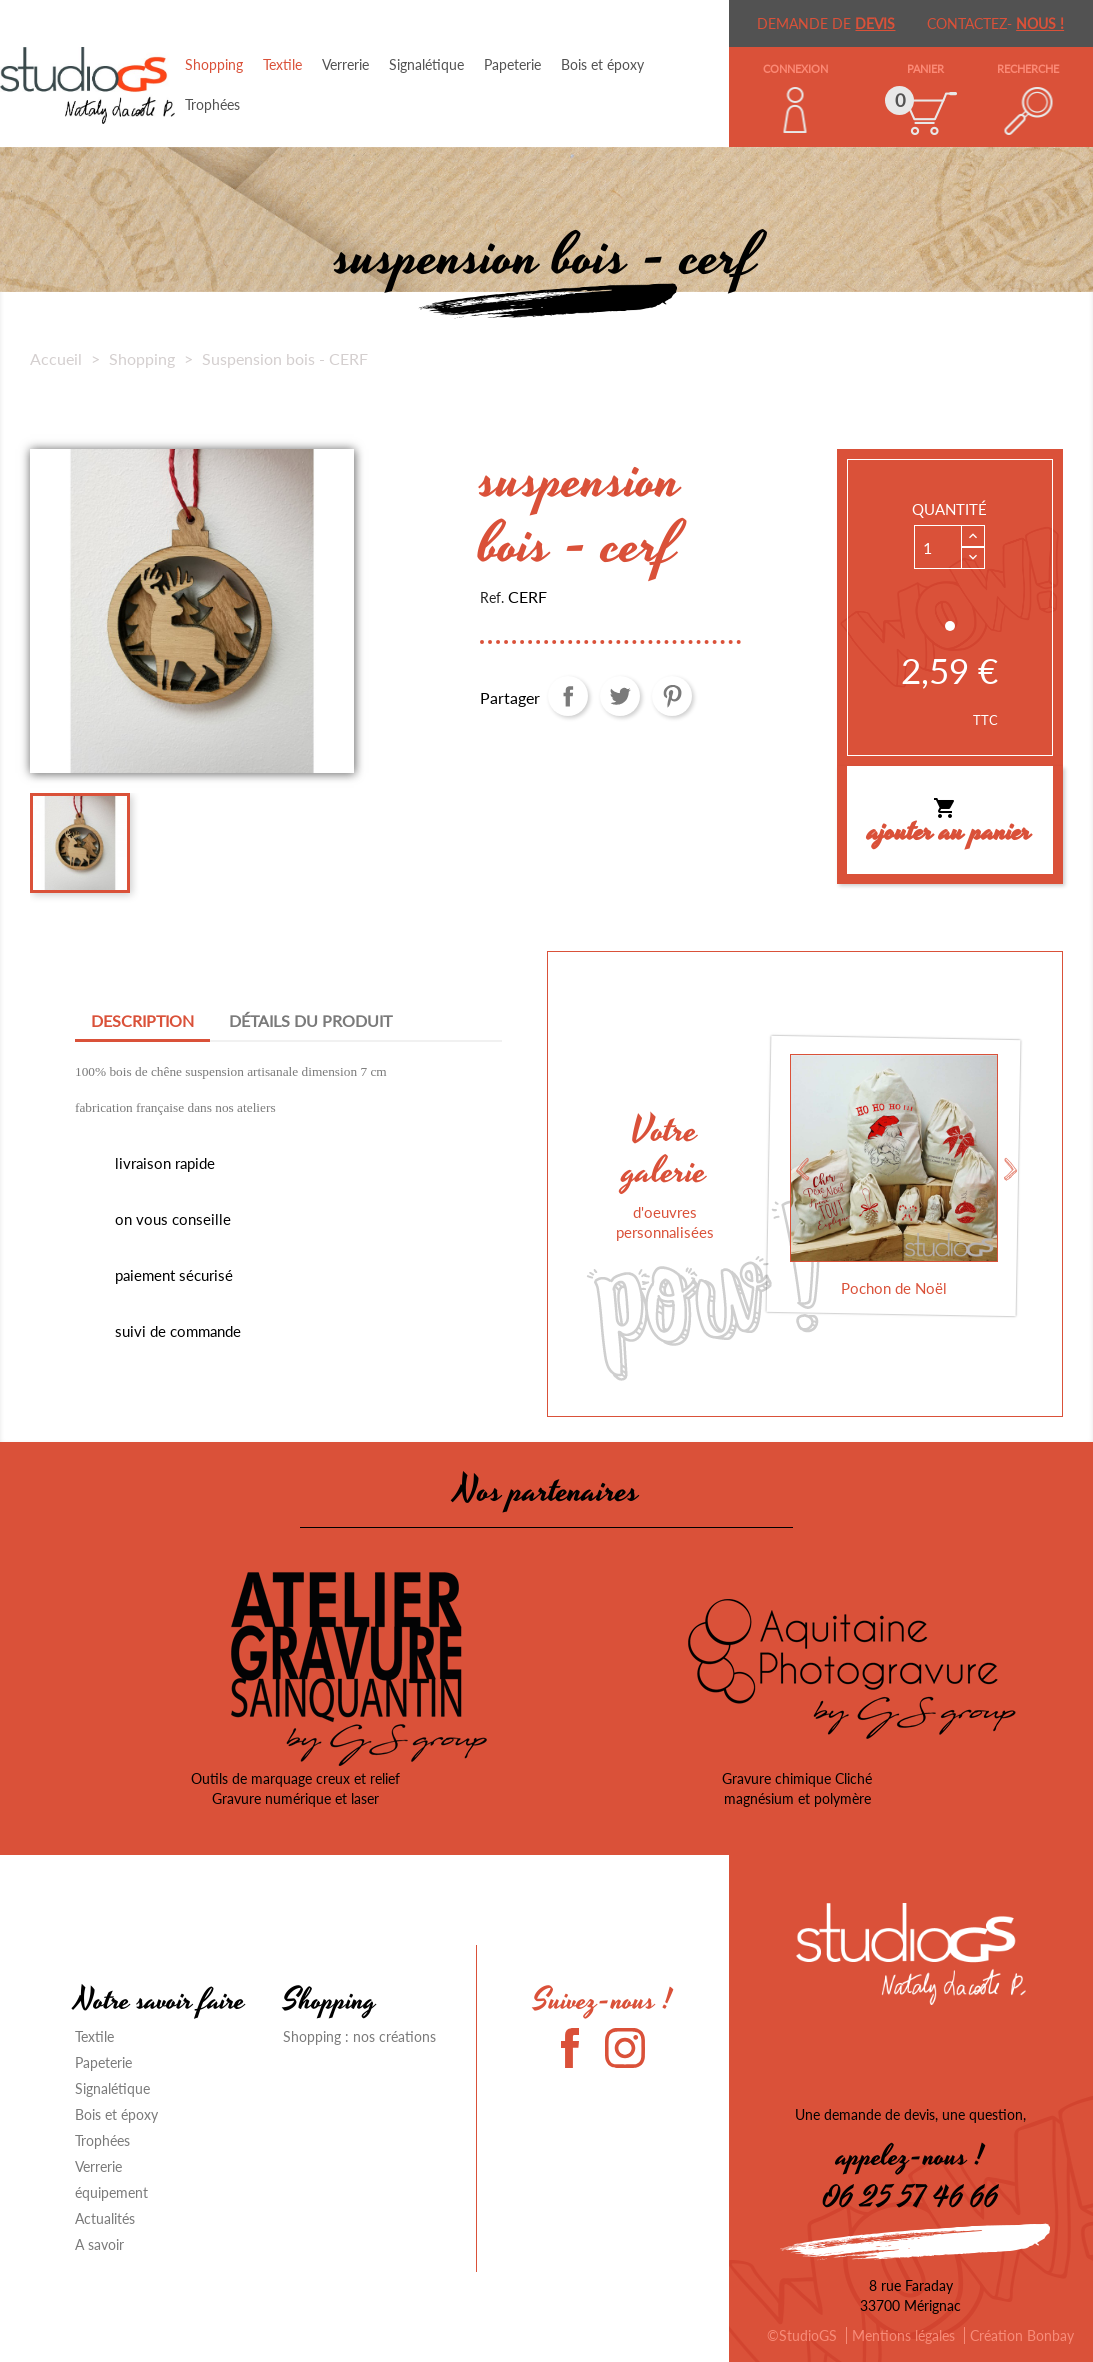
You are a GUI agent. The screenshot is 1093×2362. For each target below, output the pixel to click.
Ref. (492, 597)
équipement (111, 2192)
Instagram (625, 2048)
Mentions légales (903, 2335)
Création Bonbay (1022, 2335)
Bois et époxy (602, 64)
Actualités (105, 2218)
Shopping (214, 64)
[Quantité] (938, 547)
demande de (826, 23)
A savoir (99, 2244)
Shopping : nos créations (359, 2036)
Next (1011, 1169)
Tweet (620, 696)
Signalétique (426, 64)
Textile (282, 64)
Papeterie (512, 64)
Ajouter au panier (949, 825)
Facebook (581, 2048)
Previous (801, 1169)
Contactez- (995, 23)
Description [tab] (142, 1020)
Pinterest (672, 696)
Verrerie (345, 64)
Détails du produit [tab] (310, 1020)
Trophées (212, 104)
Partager (568, 696)
